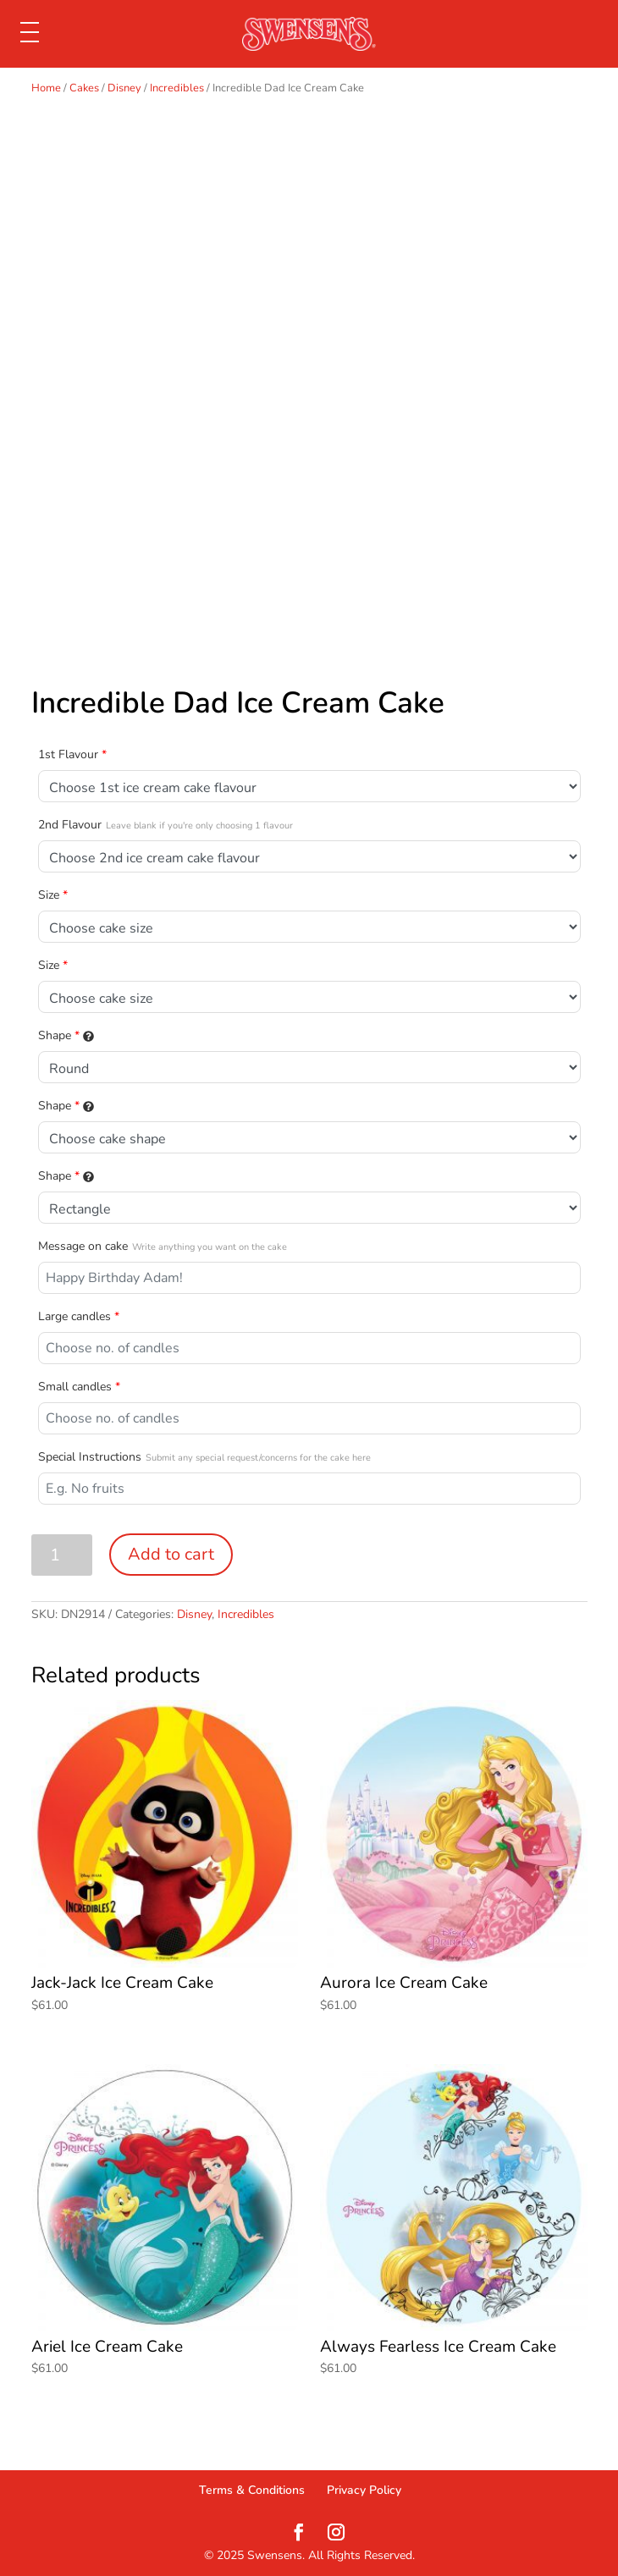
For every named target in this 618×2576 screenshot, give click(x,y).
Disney (124, 88)
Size (53, 895)
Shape (66, 1035)
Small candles (79, 1387)
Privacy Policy (364, 2490)
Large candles (78, 1316)
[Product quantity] (62, 1555)
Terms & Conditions (252, 2490)
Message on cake (162, 1246)
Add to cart (171, 1554)
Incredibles (177, 88)
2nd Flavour (165, 825)
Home (46, 88)
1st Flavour (72, 754)
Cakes (84, 88)
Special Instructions (204, 1457)
